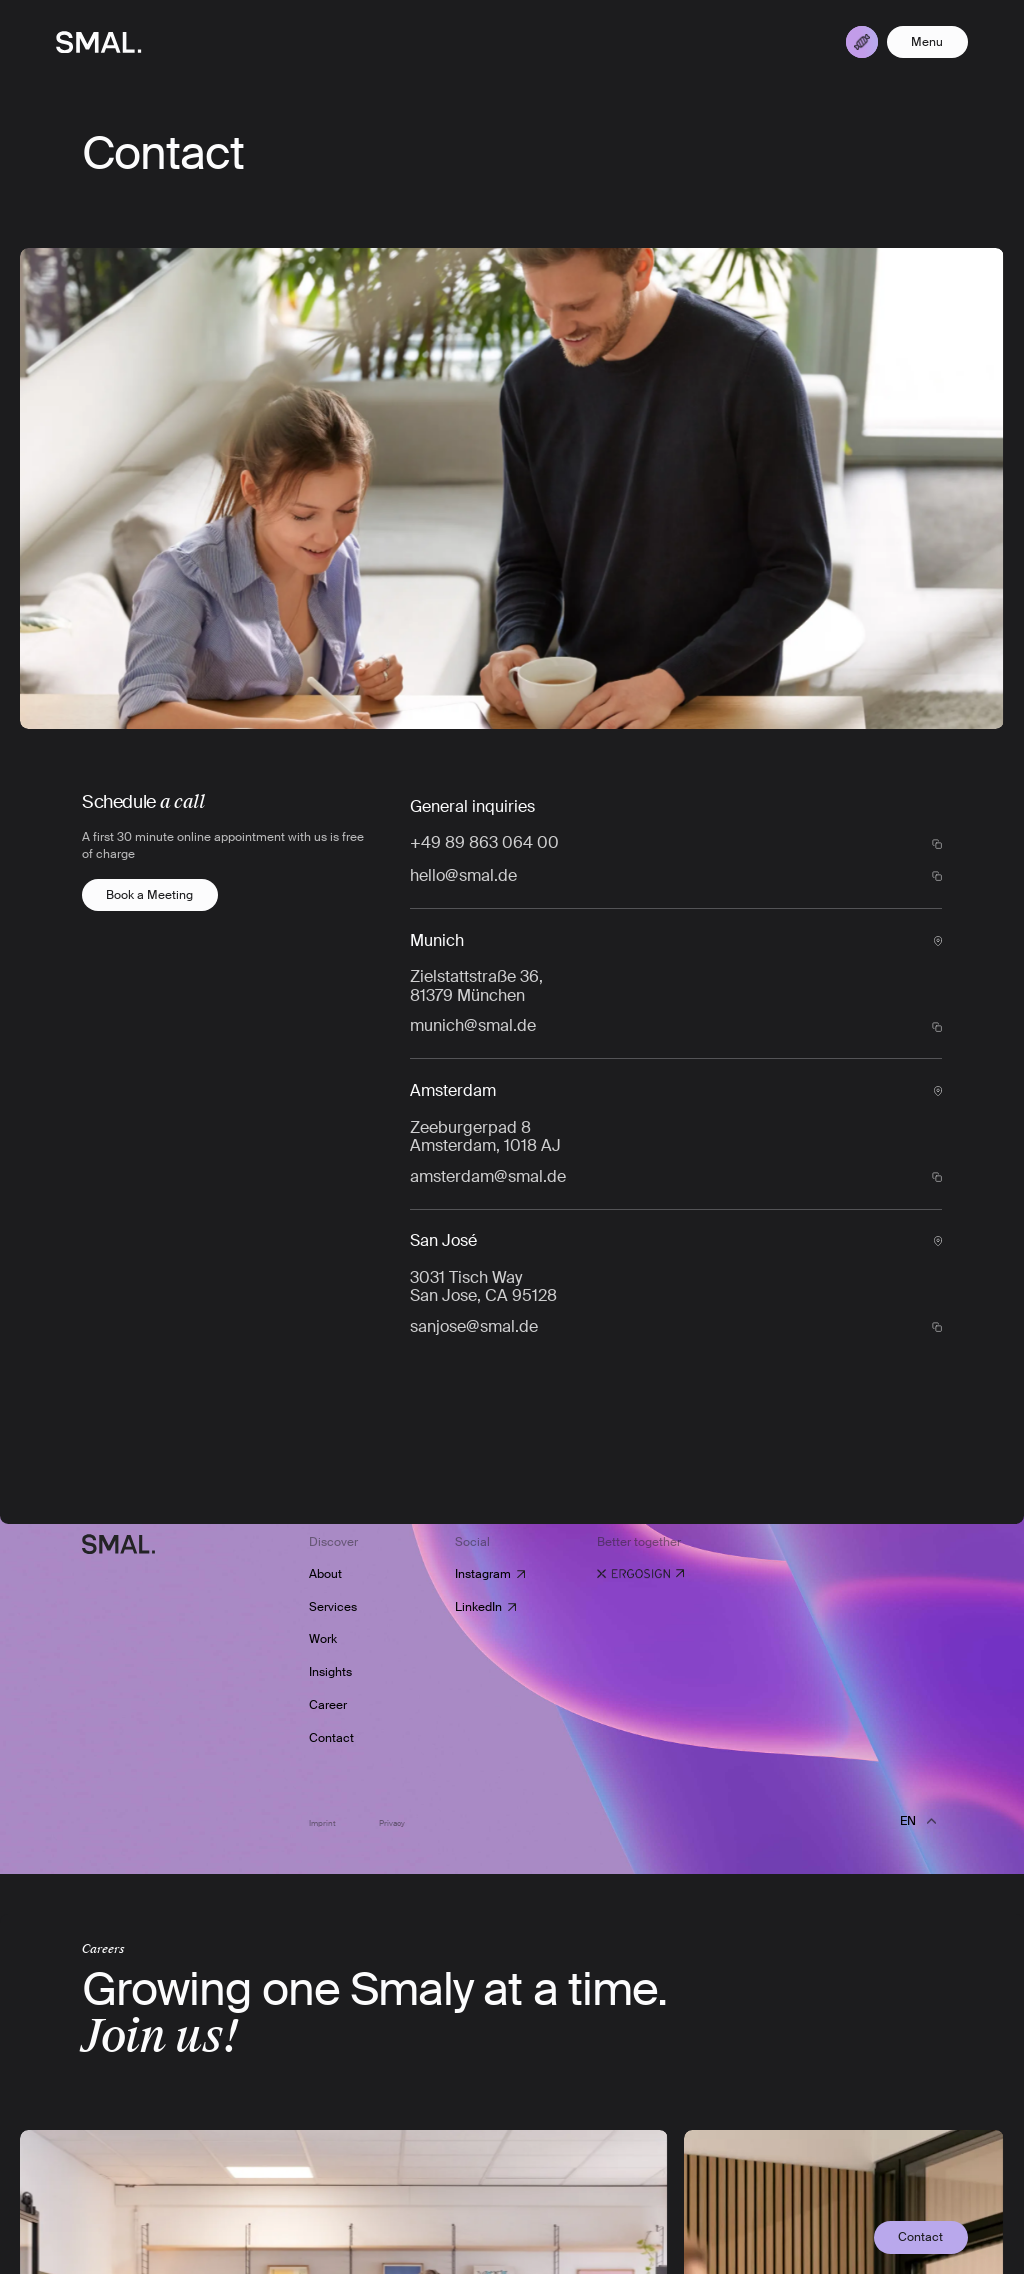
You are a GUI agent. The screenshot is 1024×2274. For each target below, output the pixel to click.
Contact (331, 1738)
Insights (330, 1672)
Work (323, 1640)
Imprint (323, 1823)
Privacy (392, 1823)
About (325, 1574)
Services (333, 1607)
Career (328, 1705)
